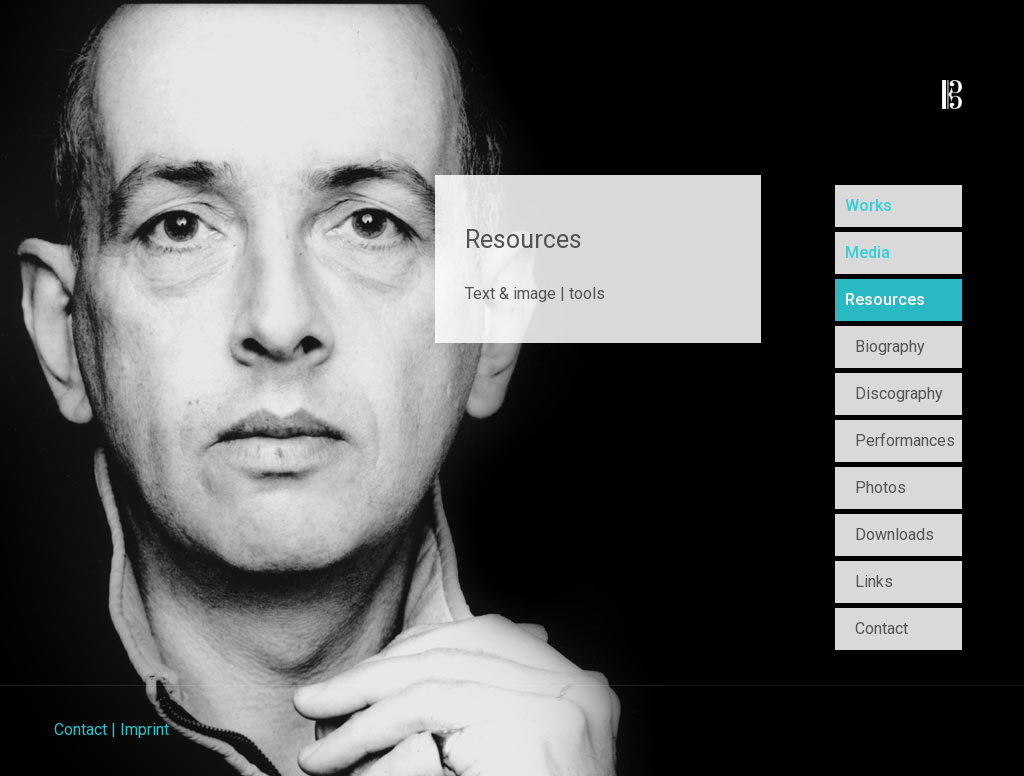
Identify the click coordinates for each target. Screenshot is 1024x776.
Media (867, 252)
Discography (899, 393)
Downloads (894, 534)
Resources (885, 299)
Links (874, 581)
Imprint (144, 729)
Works (868, 205)
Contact (881, 628)
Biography (890, 346)
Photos (880, 487)
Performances (905, 440)
